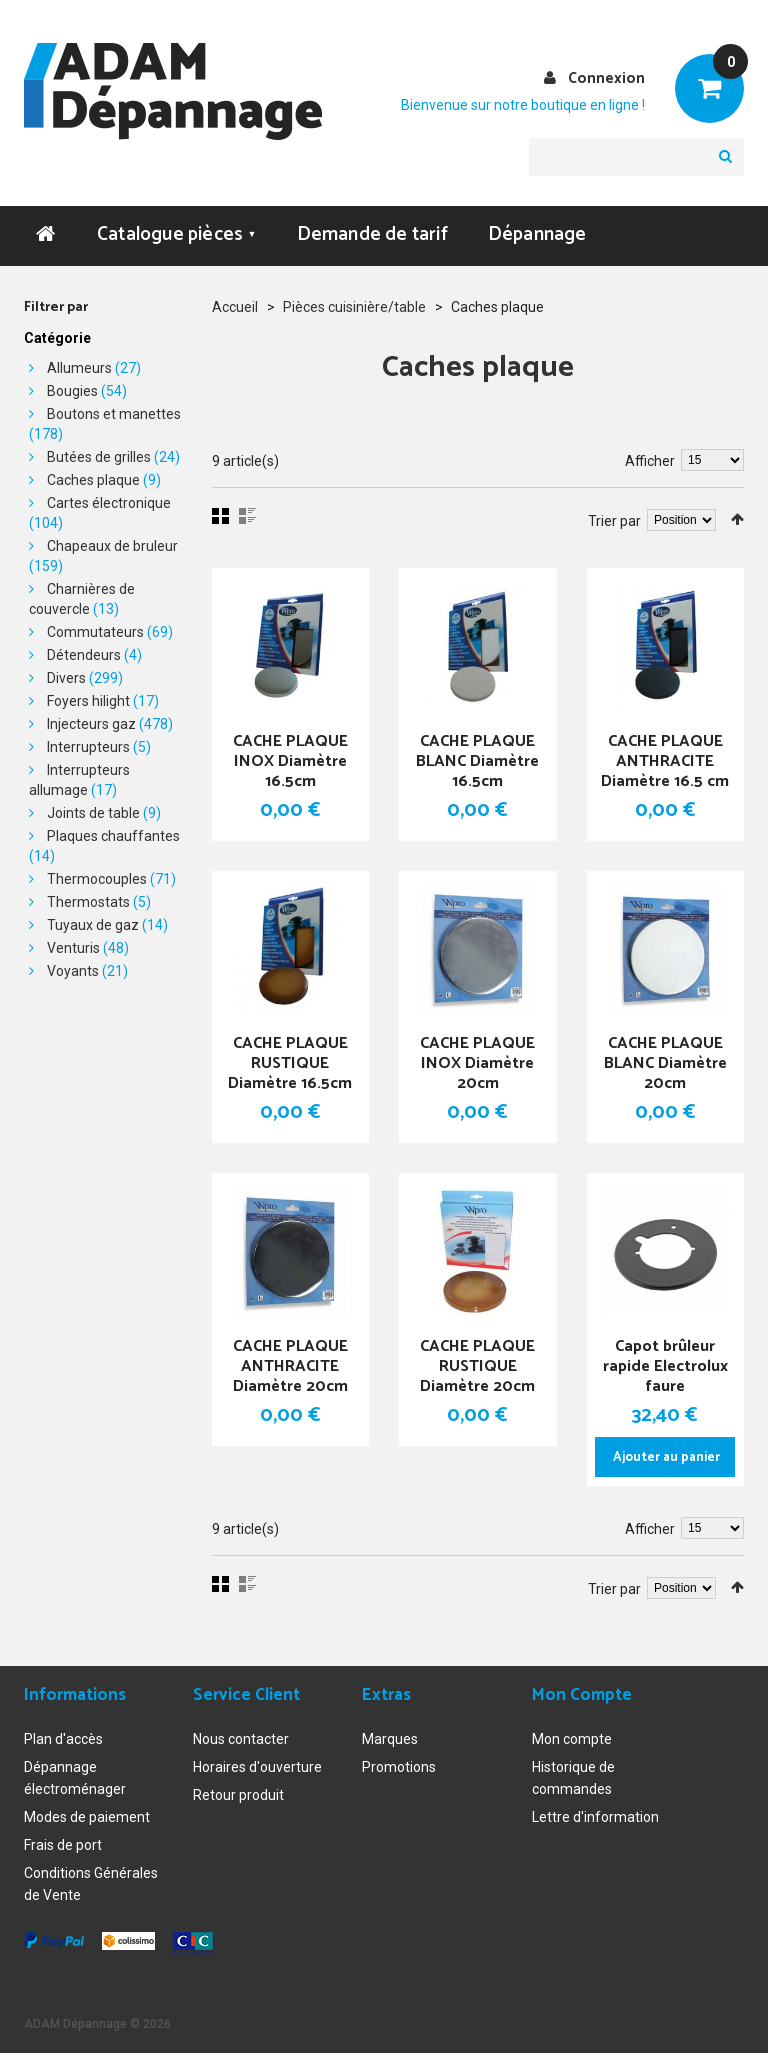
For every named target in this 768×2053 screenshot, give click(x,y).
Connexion (606, 78)
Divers (66, 678)
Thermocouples (97, 879)
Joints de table (93, 813)
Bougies (72, 391)
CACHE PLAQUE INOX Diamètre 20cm (477, 1064)
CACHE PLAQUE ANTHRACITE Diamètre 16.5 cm (665, 762)
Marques (390, 1734)
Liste (247, 516)
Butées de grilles (99, 457)
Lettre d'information (595, 1812)
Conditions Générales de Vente (91, 1879)
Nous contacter (241, 1734)
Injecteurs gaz (91, 724)
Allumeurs (79, 368)
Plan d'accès (63, 1734)
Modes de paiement (87, 1812)
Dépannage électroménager (75, 1773)
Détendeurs (84, 655)
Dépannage (537, 234)
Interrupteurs (88, 747)
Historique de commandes (573, 1773)
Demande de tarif (372, 234)
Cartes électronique (109, 503)
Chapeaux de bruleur (112, 546)
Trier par (614, 521)
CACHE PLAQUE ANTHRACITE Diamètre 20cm (290, 1367)
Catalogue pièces (177, 234)
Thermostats (88, 902)
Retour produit (238, 1790)
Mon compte (572, 1734)
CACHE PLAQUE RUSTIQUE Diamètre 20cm (477, 1367)
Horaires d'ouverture (257, 1762)
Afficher (650, 461)
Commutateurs (95, 632)
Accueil (235, 307)
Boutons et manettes (114, 414)
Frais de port (63, 1840)
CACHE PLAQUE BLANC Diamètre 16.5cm (477, 762)
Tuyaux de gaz (93, 925)
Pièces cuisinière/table (354, 307)
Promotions (399, 1762)
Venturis (73, 948)
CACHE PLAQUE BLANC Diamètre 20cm (665, 1064)
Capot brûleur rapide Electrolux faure (665, 1367)
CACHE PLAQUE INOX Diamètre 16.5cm (290, 762)
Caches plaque (93, 480)
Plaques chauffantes (113, 836)
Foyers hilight (88, 701)
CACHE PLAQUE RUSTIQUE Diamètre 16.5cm (290, 1064)
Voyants (73, 971)
